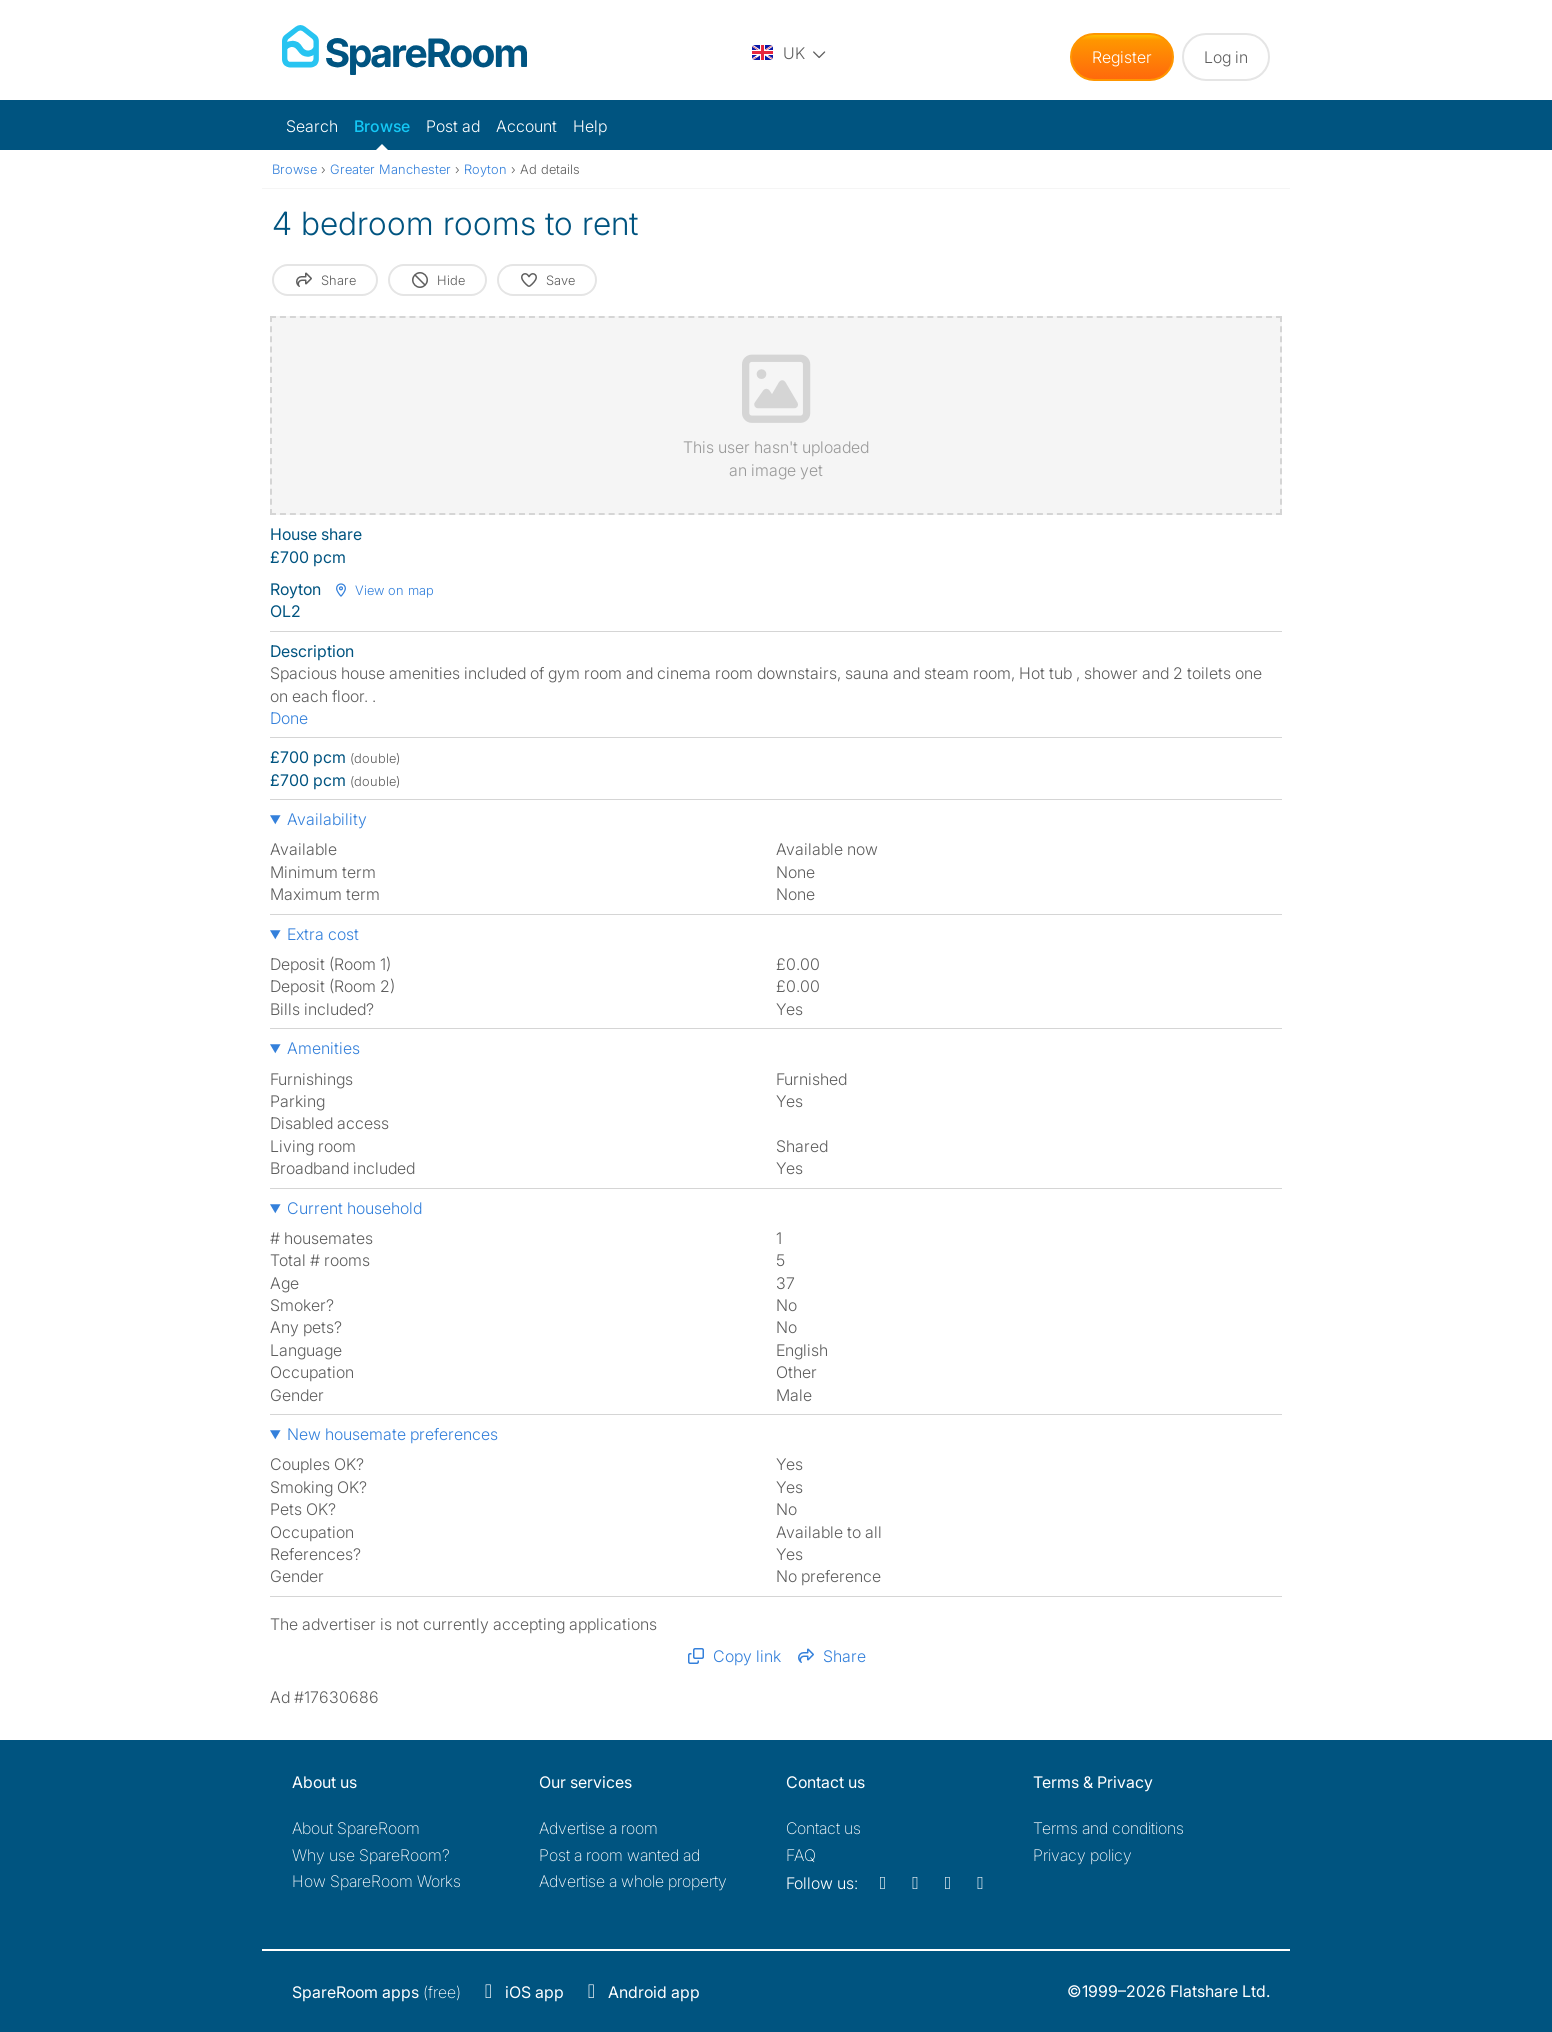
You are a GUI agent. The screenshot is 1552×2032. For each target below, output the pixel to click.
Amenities (323, 1048)
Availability (327, 819)
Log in (1226, 57)
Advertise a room (598, 1828)
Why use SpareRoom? (371, 1855)
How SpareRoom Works (376, 1881)
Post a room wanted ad (619, 1855)
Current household (354, 1208)
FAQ (801, 1855)
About (356, 1828)
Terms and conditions (1108, 1828)
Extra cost (323, 934)
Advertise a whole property (633, 1881)
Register (1122, 57)
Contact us (823, 1828)
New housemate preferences (392, 1434)
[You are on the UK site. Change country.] (789, 52)
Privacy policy (1082, 1855)
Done (289, 718)
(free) (376, 1992)
